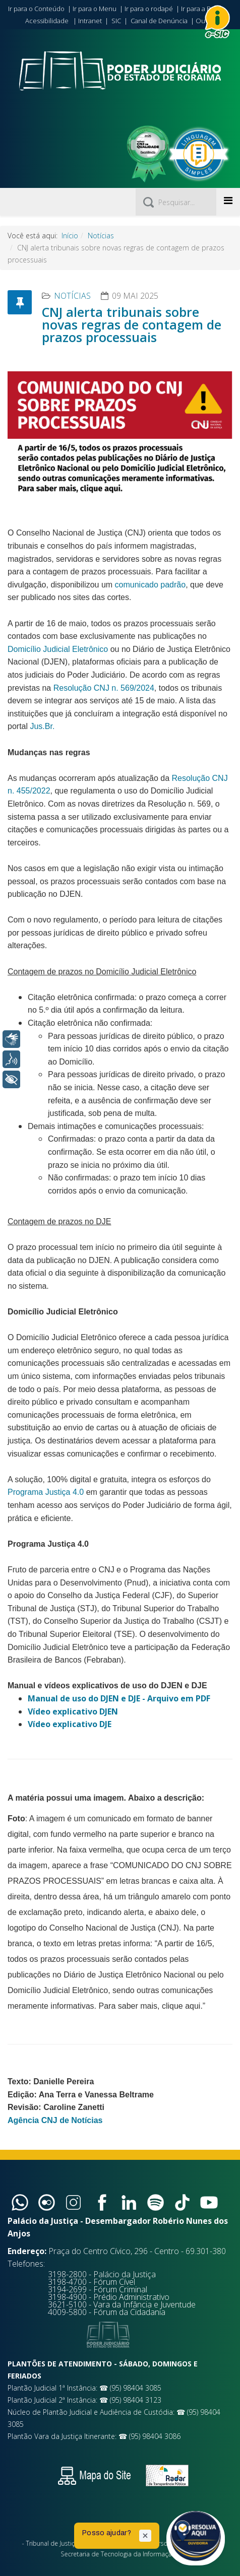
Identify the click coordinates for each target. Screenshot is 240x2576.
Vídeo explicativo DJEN (73, 1711)
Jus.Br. (42, 726)
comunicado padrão (150, 584)
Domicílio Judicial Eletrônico (58, 649)
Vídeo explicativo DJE (69, 1724)
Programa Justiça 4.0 (46, 1492)
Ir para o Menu (94, 8)
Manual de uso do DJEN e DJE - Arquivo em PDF (119, 1698)
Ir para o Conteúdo (36, 8)
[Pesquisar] (176, 202)
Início (70, 235)
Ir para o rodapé (149, 8)
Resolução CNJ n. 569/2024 (103, 688)
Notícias (101, 235)
